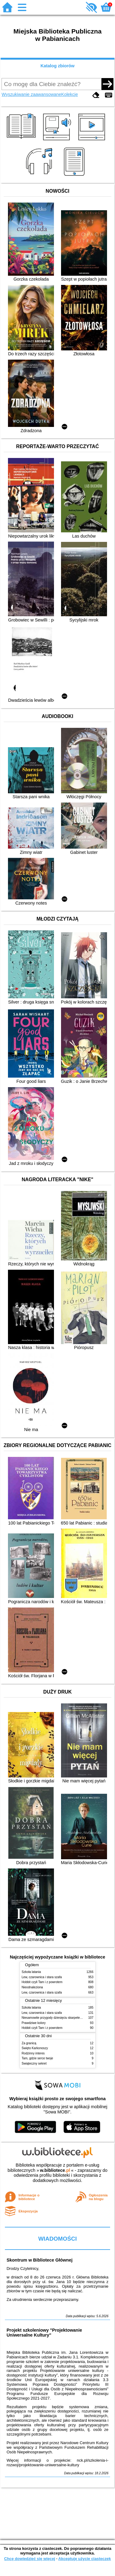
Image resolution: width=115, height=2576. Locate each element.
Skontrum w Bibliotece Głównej (39, 2260)
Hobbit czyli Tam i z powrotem (42, 1982)
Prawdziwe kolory (34, 2023)
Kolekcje (69, 94)
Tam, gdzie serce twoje (37, 2058)
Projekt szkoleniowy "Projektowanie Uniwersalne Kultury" (44, 2333)
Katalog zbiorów (57, 65)
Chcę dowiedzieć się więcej (29, 2558)
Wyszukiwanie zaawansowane (31, 94)
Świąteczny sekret (34, 2063)
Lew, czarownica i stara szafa (42, 1977)
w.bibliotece (55, 2170)
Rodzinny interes (33, 2053)
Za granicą (29, 2043)
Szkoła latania (31, 1972)
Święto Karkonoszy (35, 2048)
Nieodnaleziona (32, 1987)
